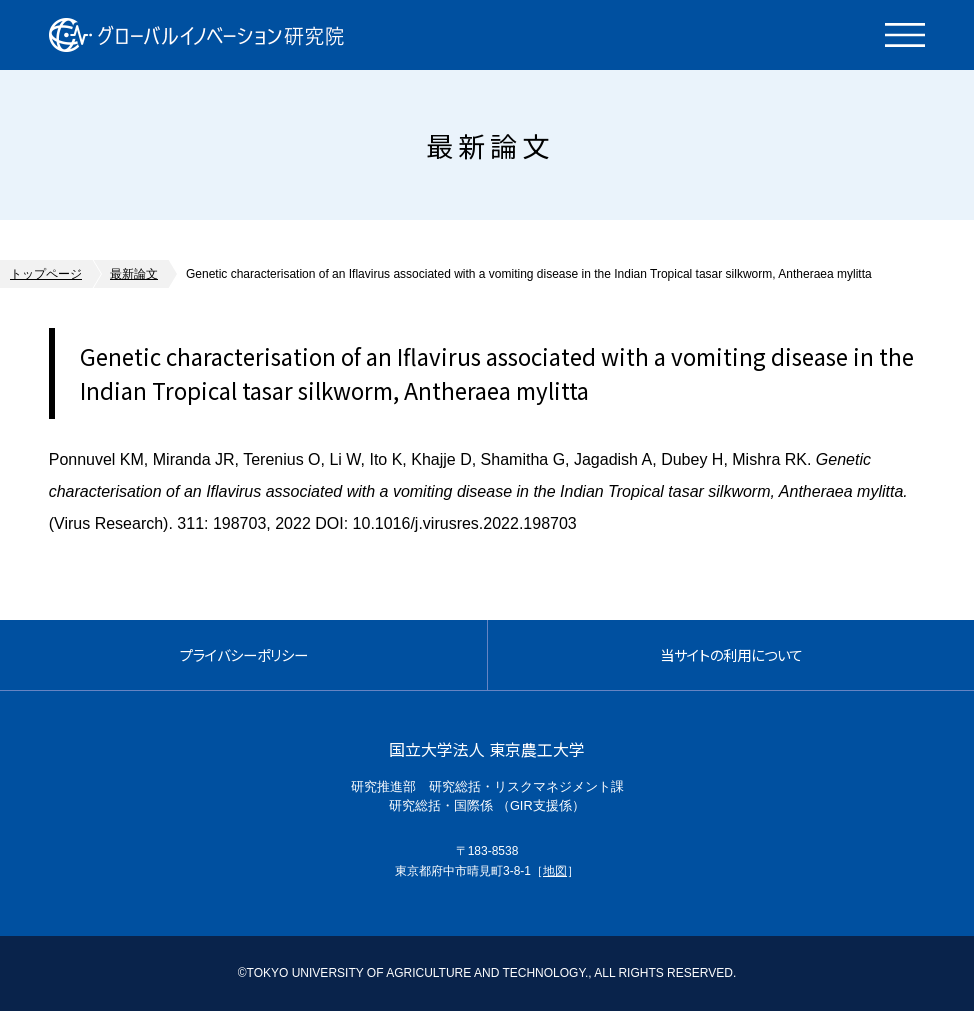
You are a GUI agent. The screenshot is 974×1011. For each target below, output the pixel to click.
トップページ (46, 274)
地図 (555, 871)
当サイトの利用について (731, 654)
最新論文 (134, 274)
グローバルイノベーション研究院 (196, 35)
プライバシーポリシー (244, 654)
